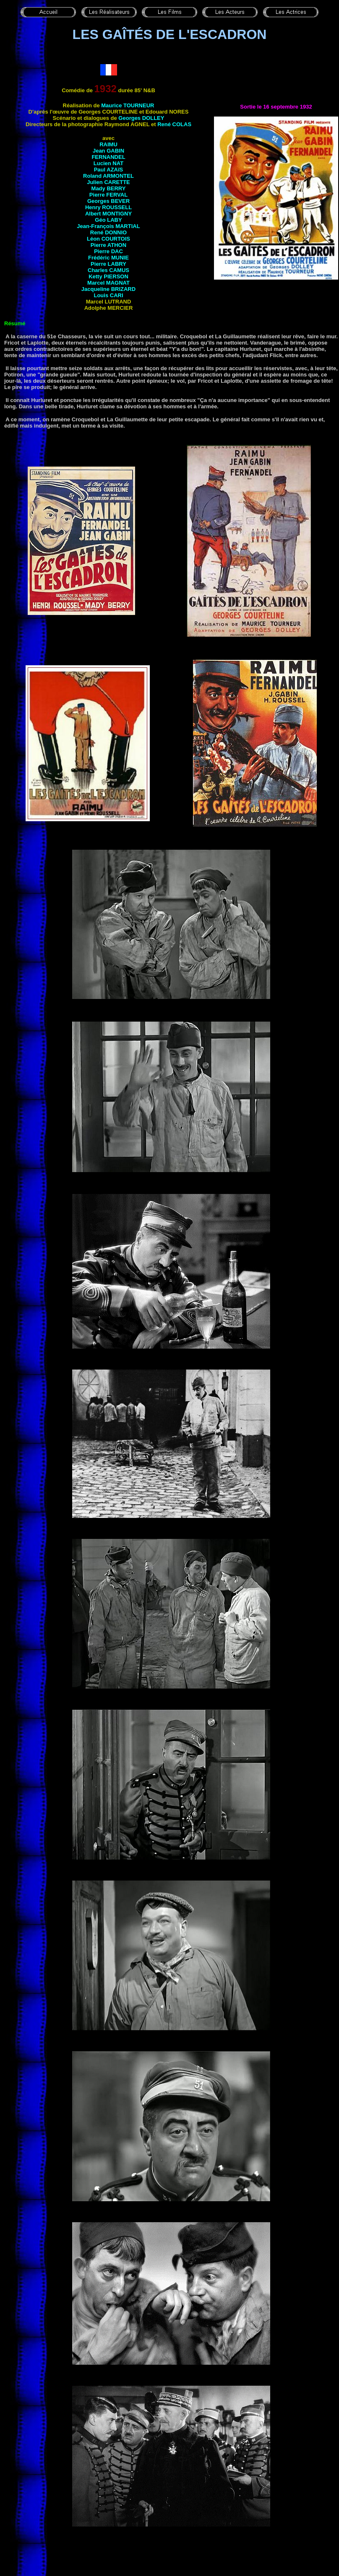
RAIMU (108, 144)
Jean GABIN (108, 151)
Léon (108, 239)
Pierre (108, 195)
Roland (108, 176)
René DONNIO (108, 232)
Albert (108, 213)
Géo (108, 220)
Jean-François (108, 226)
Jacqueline (108, 289)
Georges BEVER (108, 201)
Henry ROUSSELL (108, 207)
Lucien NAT (108, 163)
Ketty (108, 276)
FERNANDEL (108, 157)
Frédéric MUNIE (108, 257)
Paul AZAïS (108, 169)
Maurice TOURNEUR (127, 105)
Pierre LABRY (108, 264)
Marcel (108, 283)
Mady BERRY (108, 188)
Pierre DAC (108, 251)
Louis (108, 295)
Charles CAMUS (108, 270)
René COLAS (174, 124)
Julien (108, 182)
